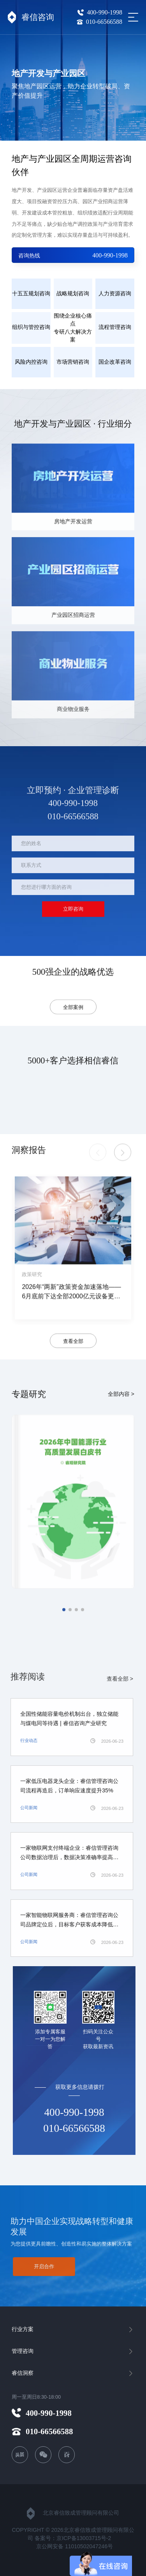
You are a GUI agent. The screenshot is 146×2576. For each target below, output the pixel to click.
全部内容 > (121, 1385)
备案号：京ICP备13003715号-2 (73, 2538)
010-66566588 (99, 21)
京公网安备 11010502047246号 (74, 2546)
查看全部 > (115, 1670)
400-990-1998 (99, 12)
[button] (122, 1158)
